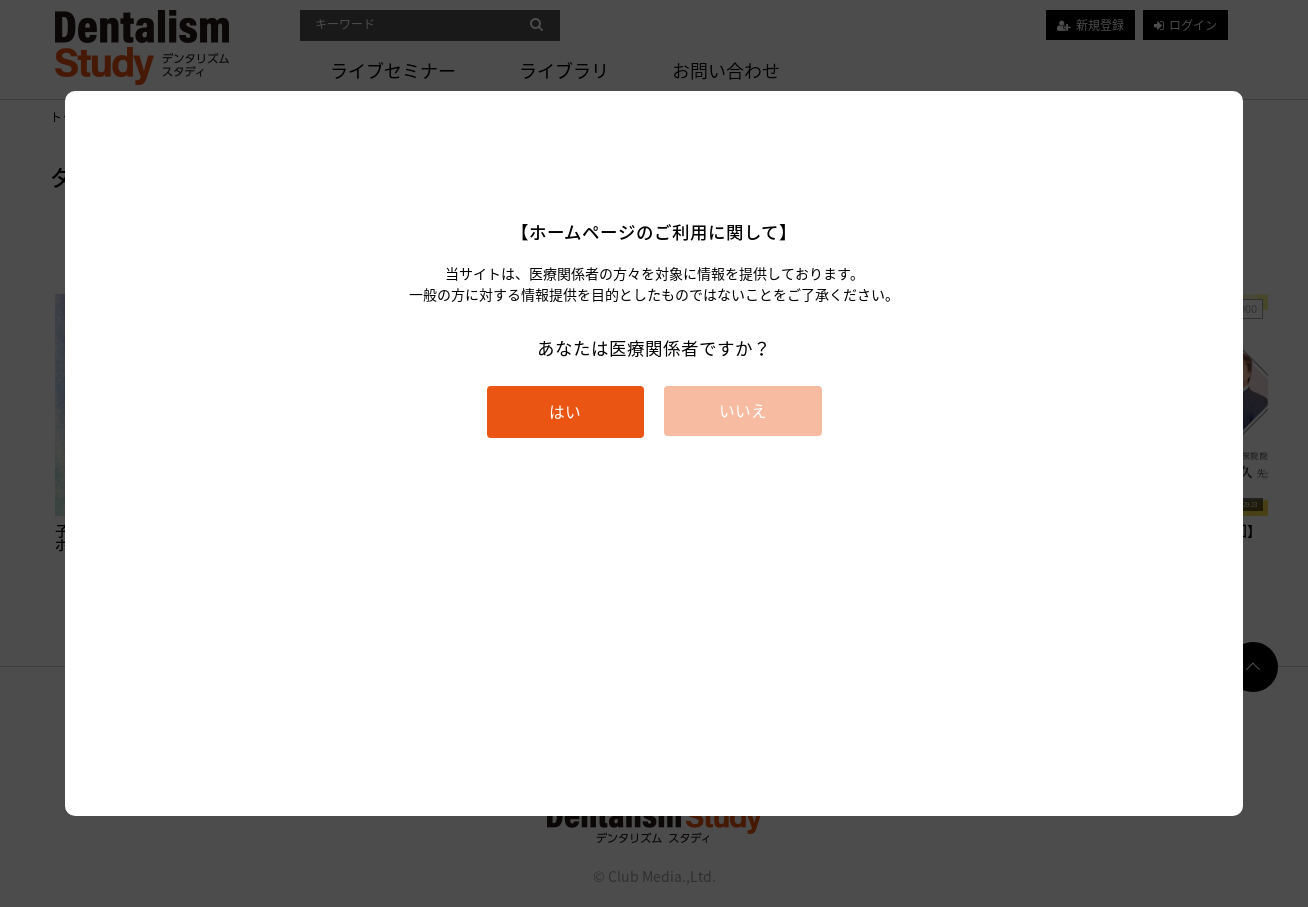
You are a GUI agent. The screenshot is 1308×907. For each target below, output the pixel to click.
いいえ (743, 410)
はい (565, 411)
